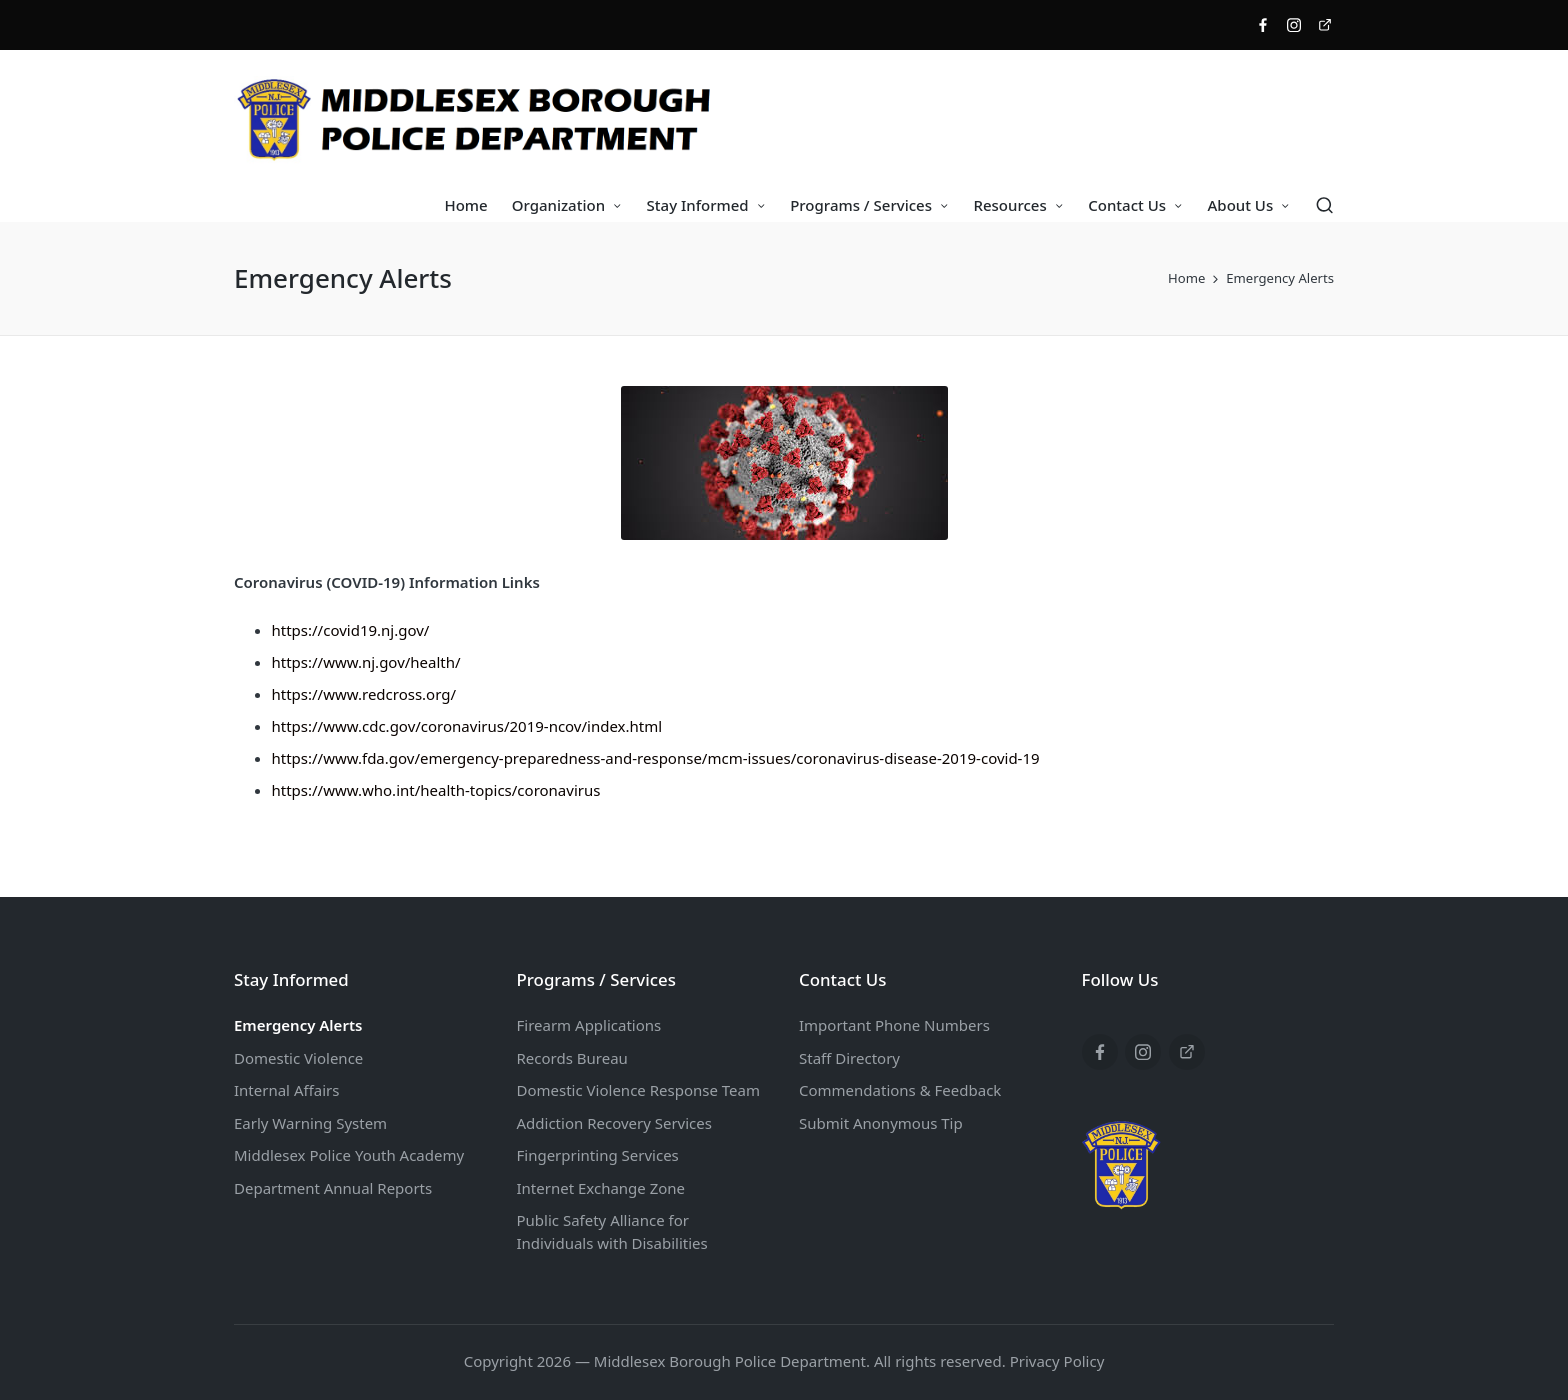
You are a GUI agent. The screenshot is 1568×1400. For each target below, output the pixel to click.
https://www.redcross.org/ (364, 694)
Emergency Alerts (298, 1025)
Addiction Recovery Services (614, 1123)
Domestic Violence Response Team (638, 1090)
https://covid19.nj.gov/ (351, 630)
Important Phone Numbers (894, 1025)
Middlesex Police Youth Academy (349, 1155)
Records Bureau (572, 1058)
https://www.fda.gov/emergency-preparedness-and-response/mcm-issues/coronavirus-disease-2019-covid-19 (656, 758)
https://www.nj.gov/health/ (366, 662)
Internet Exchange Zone (601, 1188)
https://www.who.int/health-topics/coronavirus (436, 790)
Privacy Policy (1057, 1361)
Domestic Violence (298, 1058)
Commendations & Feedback (900, 1090)
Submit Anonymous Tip (881, 1123)
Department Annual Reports (333, 1188)
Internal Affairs (286, 1090)
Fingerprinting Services (598, 1155)
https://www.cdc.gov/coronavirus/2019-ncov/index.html (467, 726)
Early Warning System (310, 1123)
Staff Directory (849, 1058)
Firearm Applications (589, 1025)
